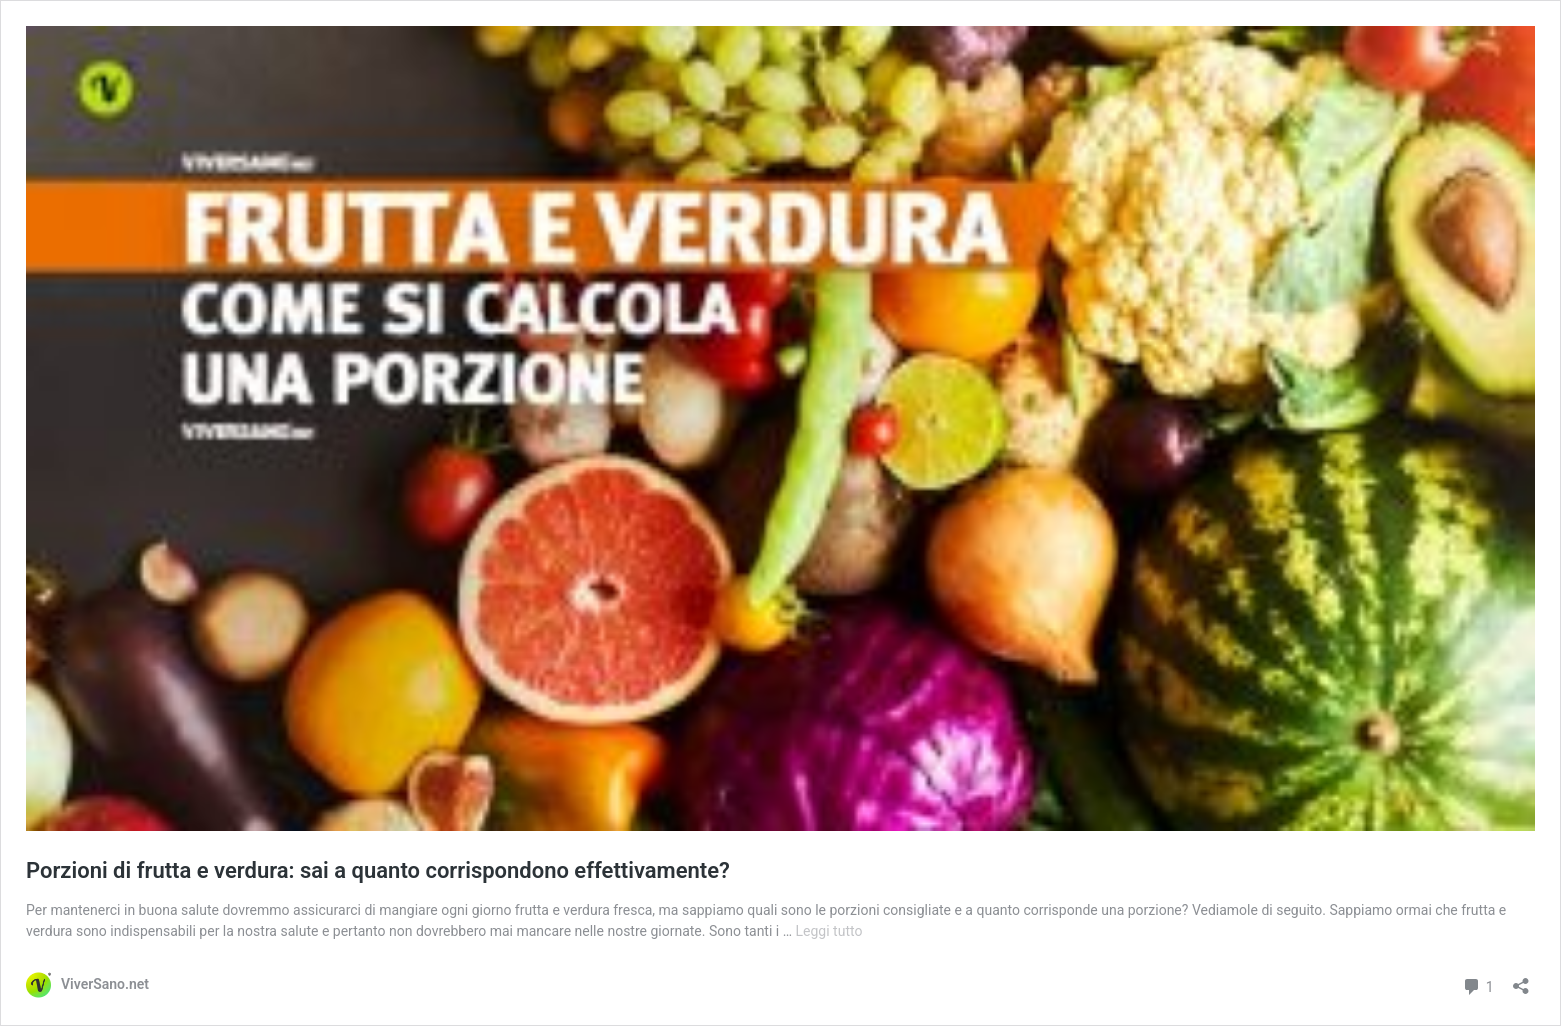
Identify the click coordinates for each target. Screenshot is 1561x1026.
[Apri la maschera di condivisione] (1521, 979)
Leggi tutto (829, 931)
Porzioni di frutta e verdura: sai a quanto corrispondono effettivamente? (378, 870)
